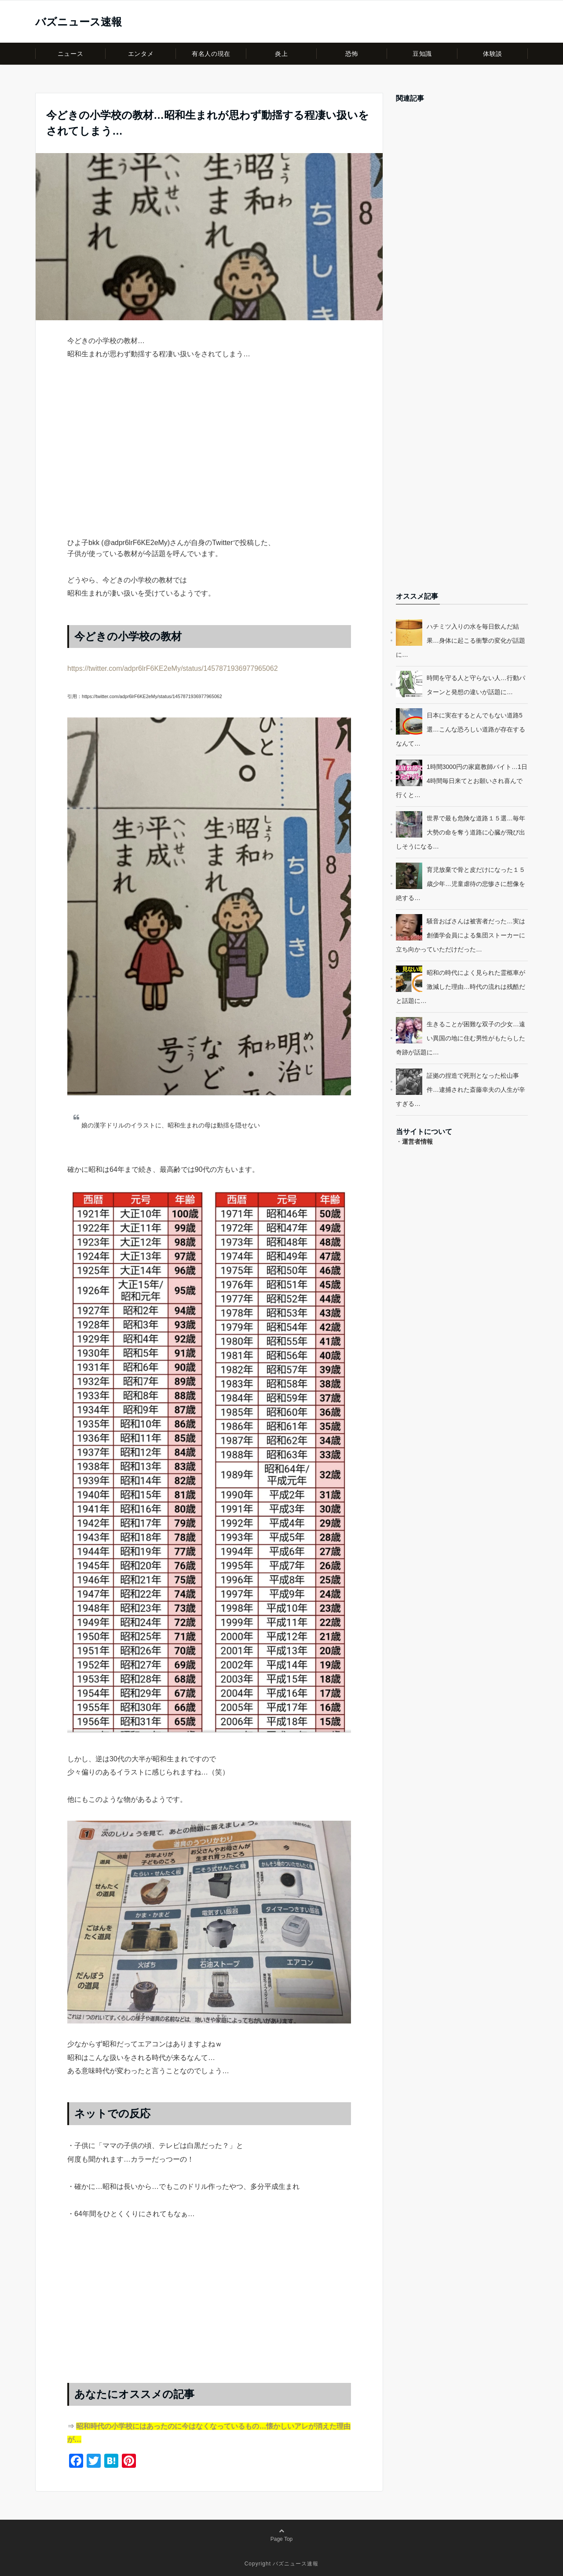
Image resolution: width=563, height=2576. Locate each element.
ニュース (70, 53)
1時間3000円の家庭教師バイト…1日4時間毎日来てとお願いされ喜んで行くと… (461, 780)
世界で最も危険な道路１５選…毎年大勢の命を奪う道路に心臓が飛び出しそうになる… (460, 832)
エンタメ (141, 53)
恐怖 (351, 53)
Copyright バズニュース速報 (282, 2564)
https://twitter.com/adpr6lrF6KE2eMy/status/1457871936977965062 (172, 668)
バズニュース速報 (78, 22)
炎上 (281, 53)
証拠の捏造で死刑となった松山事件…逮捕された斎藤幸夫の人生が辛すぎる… (460, 1089)
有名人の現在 (211, 53)
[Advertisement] (209, 464)
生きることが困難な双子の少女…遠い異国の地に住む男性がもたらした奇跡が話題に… (460, 1038)
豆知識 (422, 53)
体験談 (492, 53)
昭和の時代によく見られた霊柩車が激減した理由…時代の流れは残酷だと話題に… (460, 986)
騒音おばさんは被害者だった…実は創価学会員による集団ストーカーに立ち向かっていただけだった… (460, 935)
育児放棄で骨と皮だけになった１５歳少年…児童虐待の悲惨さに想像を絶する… (460, 883)
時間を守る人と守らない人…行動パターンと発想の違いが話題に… (476, 684)
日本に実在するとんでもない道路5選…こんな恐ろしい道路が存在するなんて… (460, 729)
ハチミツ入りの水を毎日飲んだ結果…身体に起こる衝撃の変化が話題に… (460, 640)
